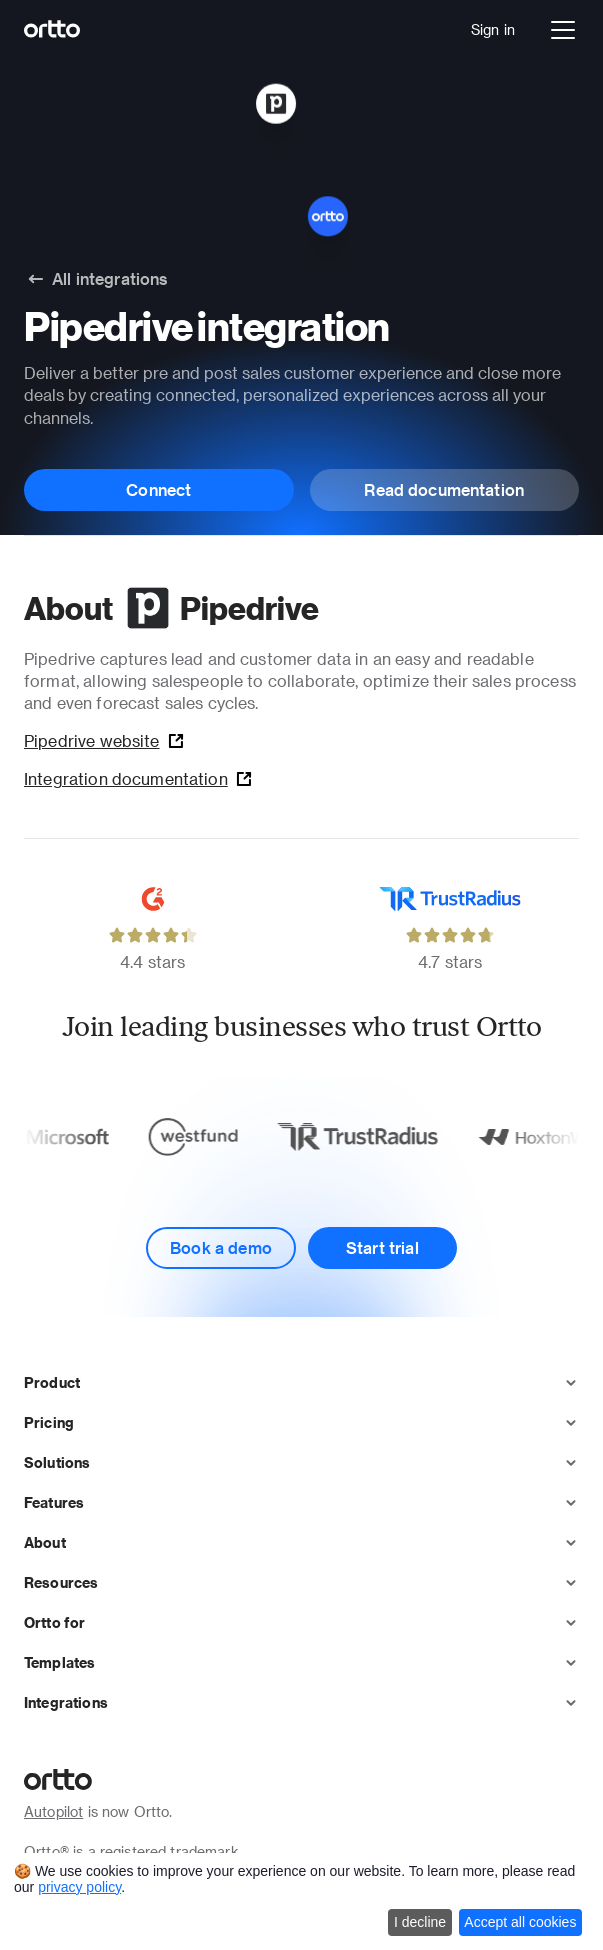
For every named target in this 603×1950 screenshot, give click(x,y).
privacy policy (79, 1887)
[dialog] (301, 1901)
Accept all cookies (520, 1922)
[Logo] (52, 30)
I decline (420, 1922)
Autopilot (53, 1811)
